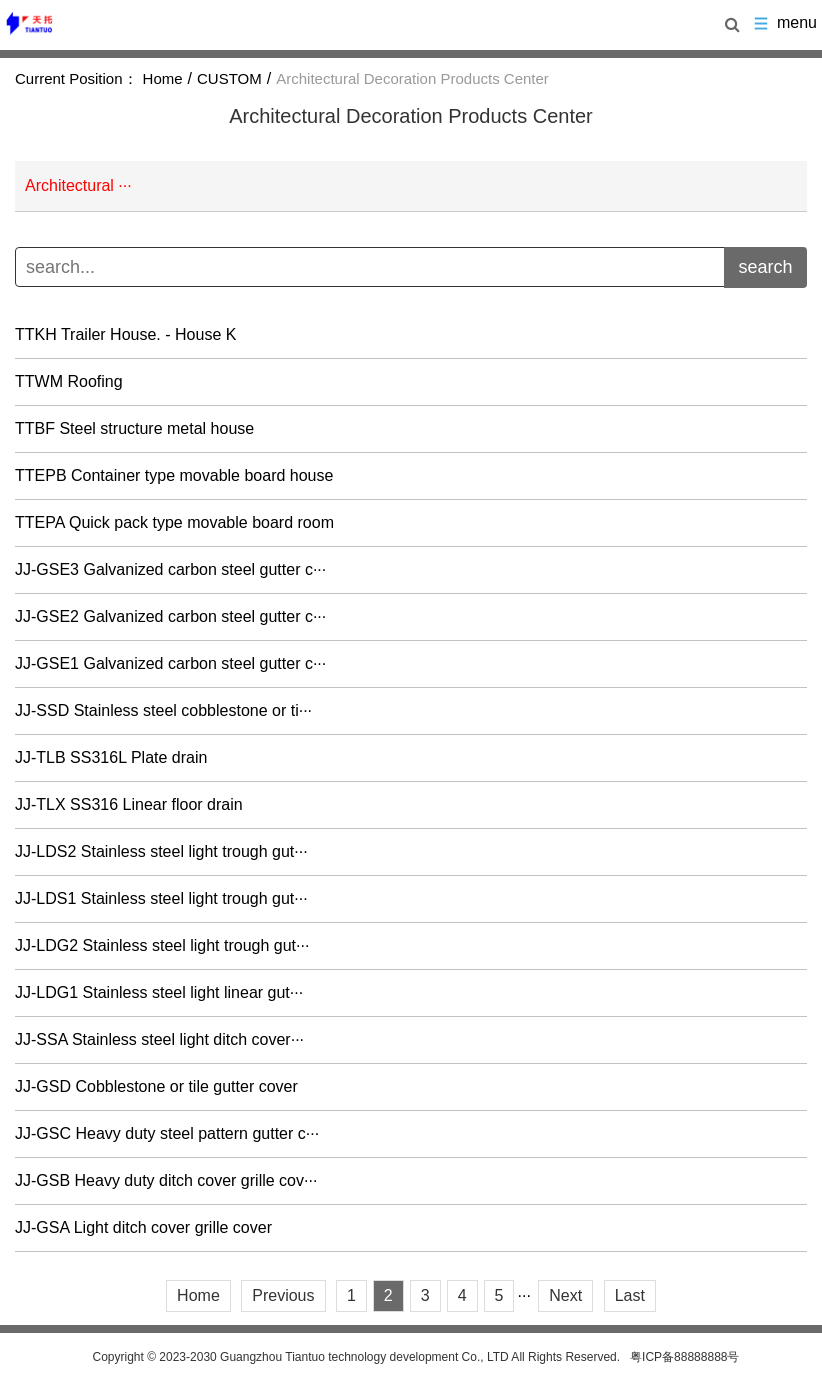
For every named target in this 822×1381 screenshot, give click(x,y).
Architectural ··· (78, 185)
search (765, 267)
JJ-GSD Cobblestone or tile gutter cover (156, 1087)
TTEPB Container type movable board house (174, 476)
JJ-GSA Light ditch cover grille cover (143, 1228)
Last (630, 1295)
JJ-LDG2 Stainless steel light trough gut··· (162, 946)
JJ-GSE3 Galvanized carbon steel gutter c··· (170, 570)
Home (163, 78)
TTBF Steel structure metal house (134, 429)
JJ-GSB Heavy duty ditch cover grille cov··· (166, 1181)
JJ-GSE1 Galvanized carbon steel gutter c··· (170, 664)
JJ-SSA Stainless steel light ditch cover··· (159, 1040)
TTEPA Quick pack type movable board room (174, 523)
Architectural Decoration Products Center (412, 78)
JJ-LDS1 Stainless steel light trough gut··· (161, 899)
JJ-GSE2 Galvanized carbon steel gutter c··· (170, 617)
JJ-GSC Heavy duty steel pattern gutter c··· (167, 1134)
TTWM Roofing (69, 382)
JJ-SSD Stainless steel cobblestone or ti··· (163, 711)
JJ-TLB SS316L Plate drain (111, 758)
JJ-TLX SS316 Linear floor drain (129, 805)
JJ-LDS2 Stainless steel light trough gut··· (161, 852)
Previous (283, 1295)
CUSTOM (229, 78)
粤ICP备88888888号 (684, 1357)
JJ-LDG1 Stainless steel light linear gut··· (159, 993)
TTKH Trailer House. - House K (125, 335)
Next (565, 1295)
